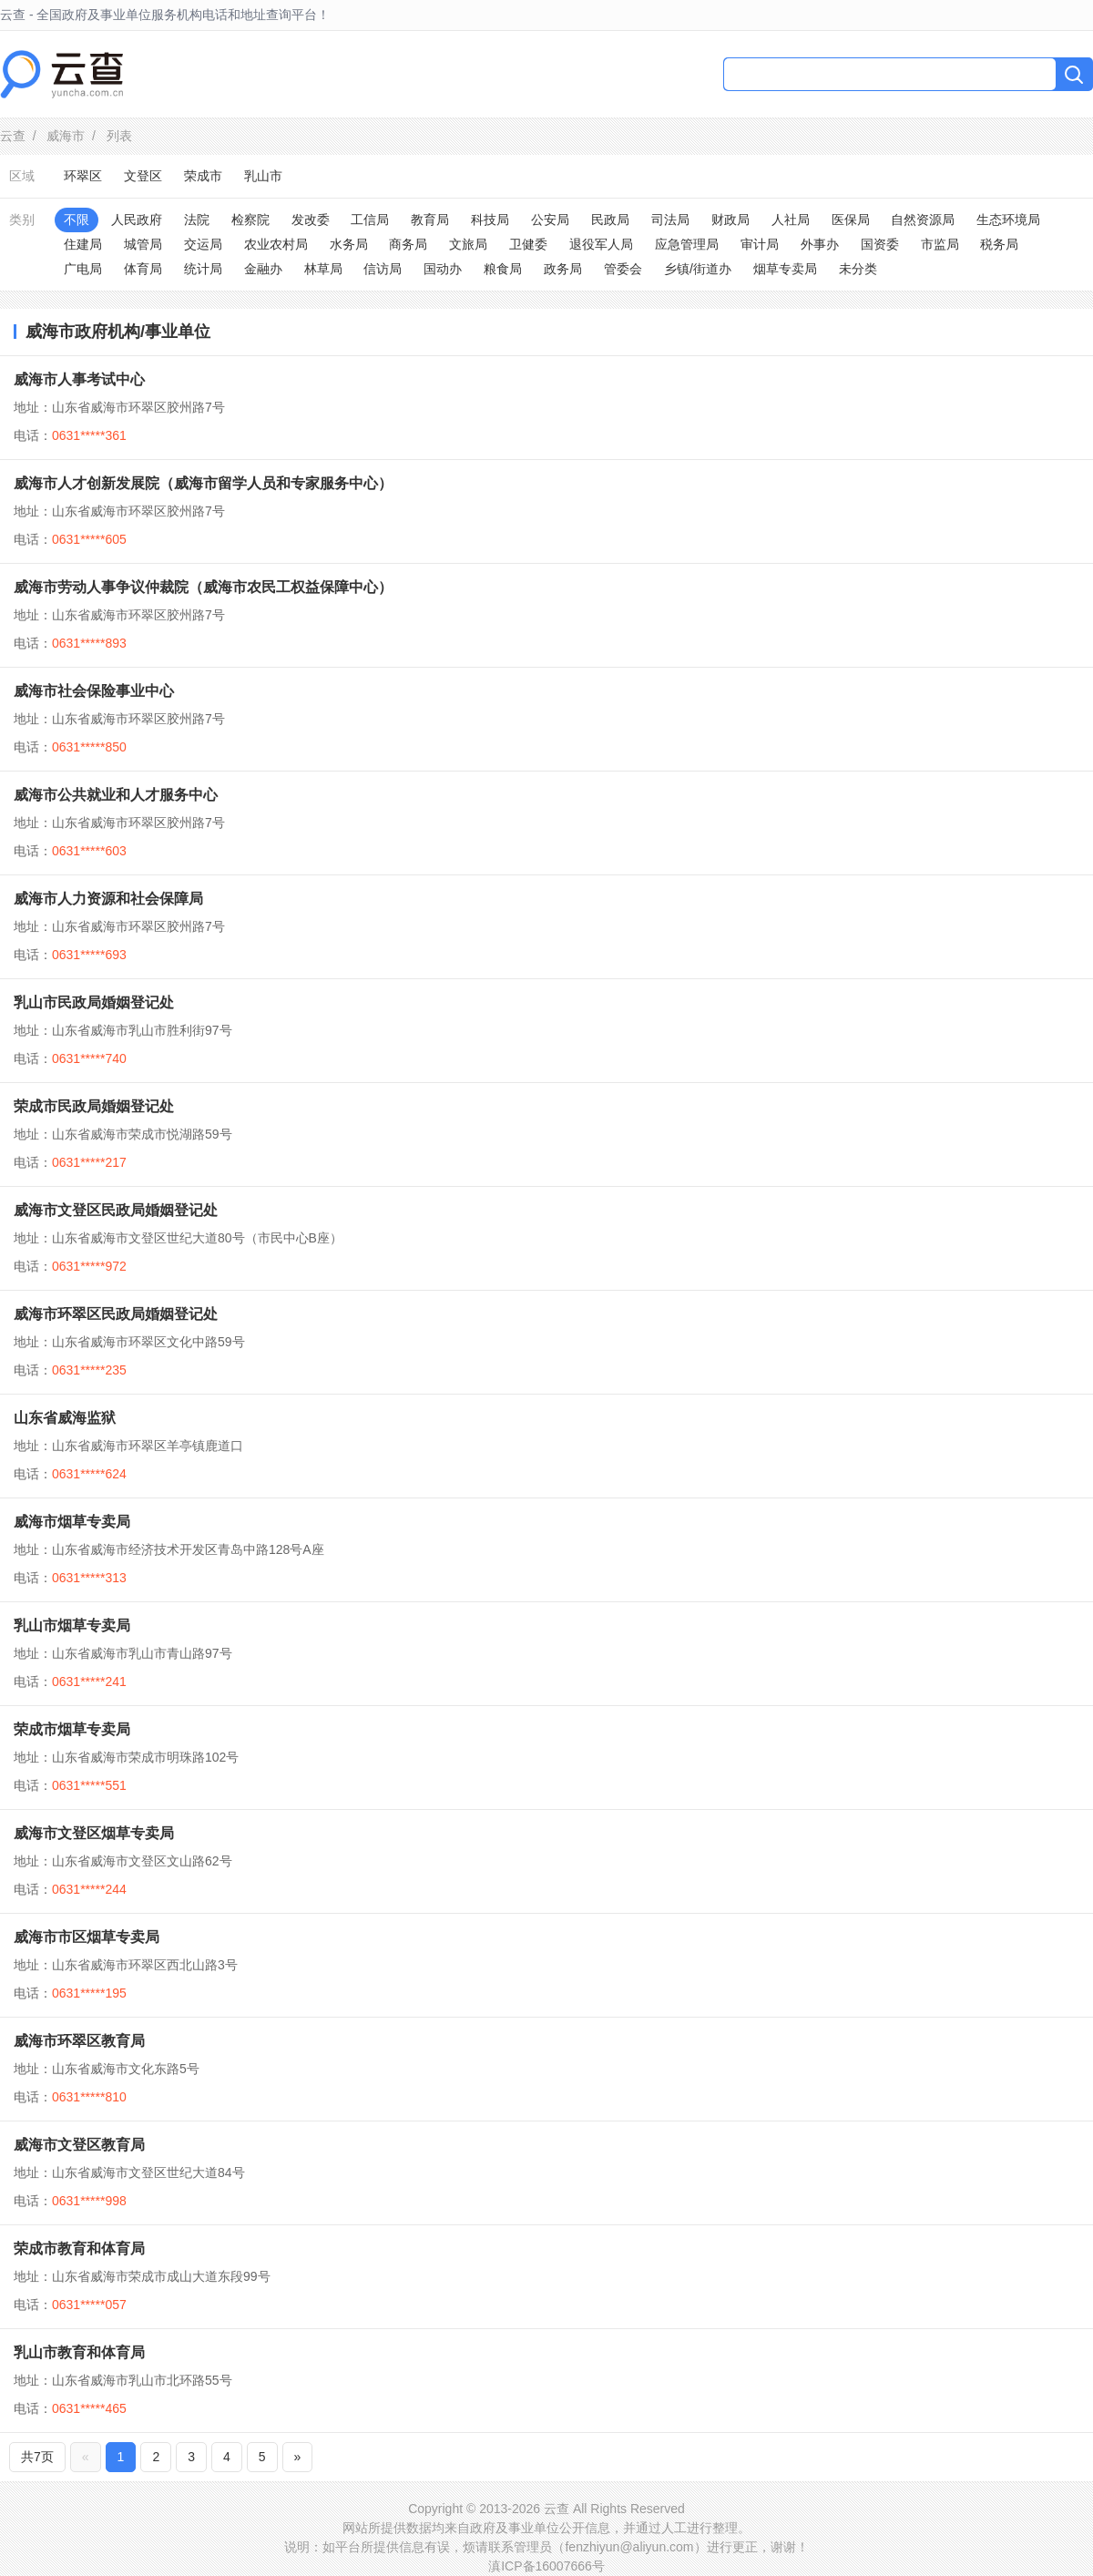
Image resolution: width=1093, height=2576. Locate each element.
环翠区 (83, 176)
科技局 (490, 219)
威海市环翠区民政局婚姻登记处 (116, 1314)
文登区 (143, 176)
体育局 (143, 268)
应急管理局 (687, 244)
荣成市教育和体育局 (79, 2248)
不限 (76, 219)
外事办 (820, 244)
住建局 (83, 244)
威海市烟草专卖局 (72, 1521)
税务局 (999, 244)
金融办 (263, 268)
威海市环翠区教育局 (79, 2041)
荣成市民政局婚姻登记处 (94, 1106)
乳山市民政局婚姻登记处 (94, 1002)
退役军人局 (601, 244)
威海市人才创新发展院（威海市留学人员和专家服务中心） (203, 483)
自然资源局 (923, 219)
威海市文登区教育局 (79, 2144)
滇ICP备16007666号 (546, 2566)
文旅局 (468, 244)
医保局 (851, 219)
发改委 (310, 219)
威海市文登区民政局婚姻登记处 (116, 1210)
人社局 (790, 219)
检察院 (250, 219)
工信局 (370, 219)
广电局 (83, 268)
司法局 (670, 219)
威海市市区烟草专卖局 (86, 1937)
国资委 (880, 244)
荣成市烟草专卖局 (72, 1729)
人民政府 (136, 219)
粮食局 (503, 268)
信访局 (382, 268)
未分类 (858, 268)
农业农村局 (276, 244)
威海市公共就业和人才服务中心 (116, 794)
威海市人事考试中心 (79, 379)
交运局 (203, 244)
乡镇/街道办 (697, 268)
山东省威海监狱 (65, 1418)
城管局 (143, 244)
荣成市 (203, 176)
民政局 (610, 219)
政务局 (563, 268)
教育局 (430, 219)
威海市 (65, 135)
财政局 (730, 219)
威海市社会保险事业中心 (94, 691)
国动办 (443, 268)
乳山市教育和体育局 (79, 2352)
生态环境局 (1008, 219)
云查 (13, 135)
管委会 (623, 268)
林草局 (323, 268)
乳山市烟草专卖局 (72, 1625)
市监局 (940, 244)
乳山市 (263, 176)
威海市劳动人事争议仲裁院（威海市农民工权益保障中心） (203, 587)
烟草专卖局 (785, 268)
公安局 (550, 219)
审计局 (760, 244)
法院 (196, 219)
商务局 (408, 244)
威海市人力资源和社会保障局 (108, 898)
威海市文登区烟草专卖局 (94, 1833)
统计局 (203, 268)
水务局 (349, 244)
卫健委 (528, 244)
